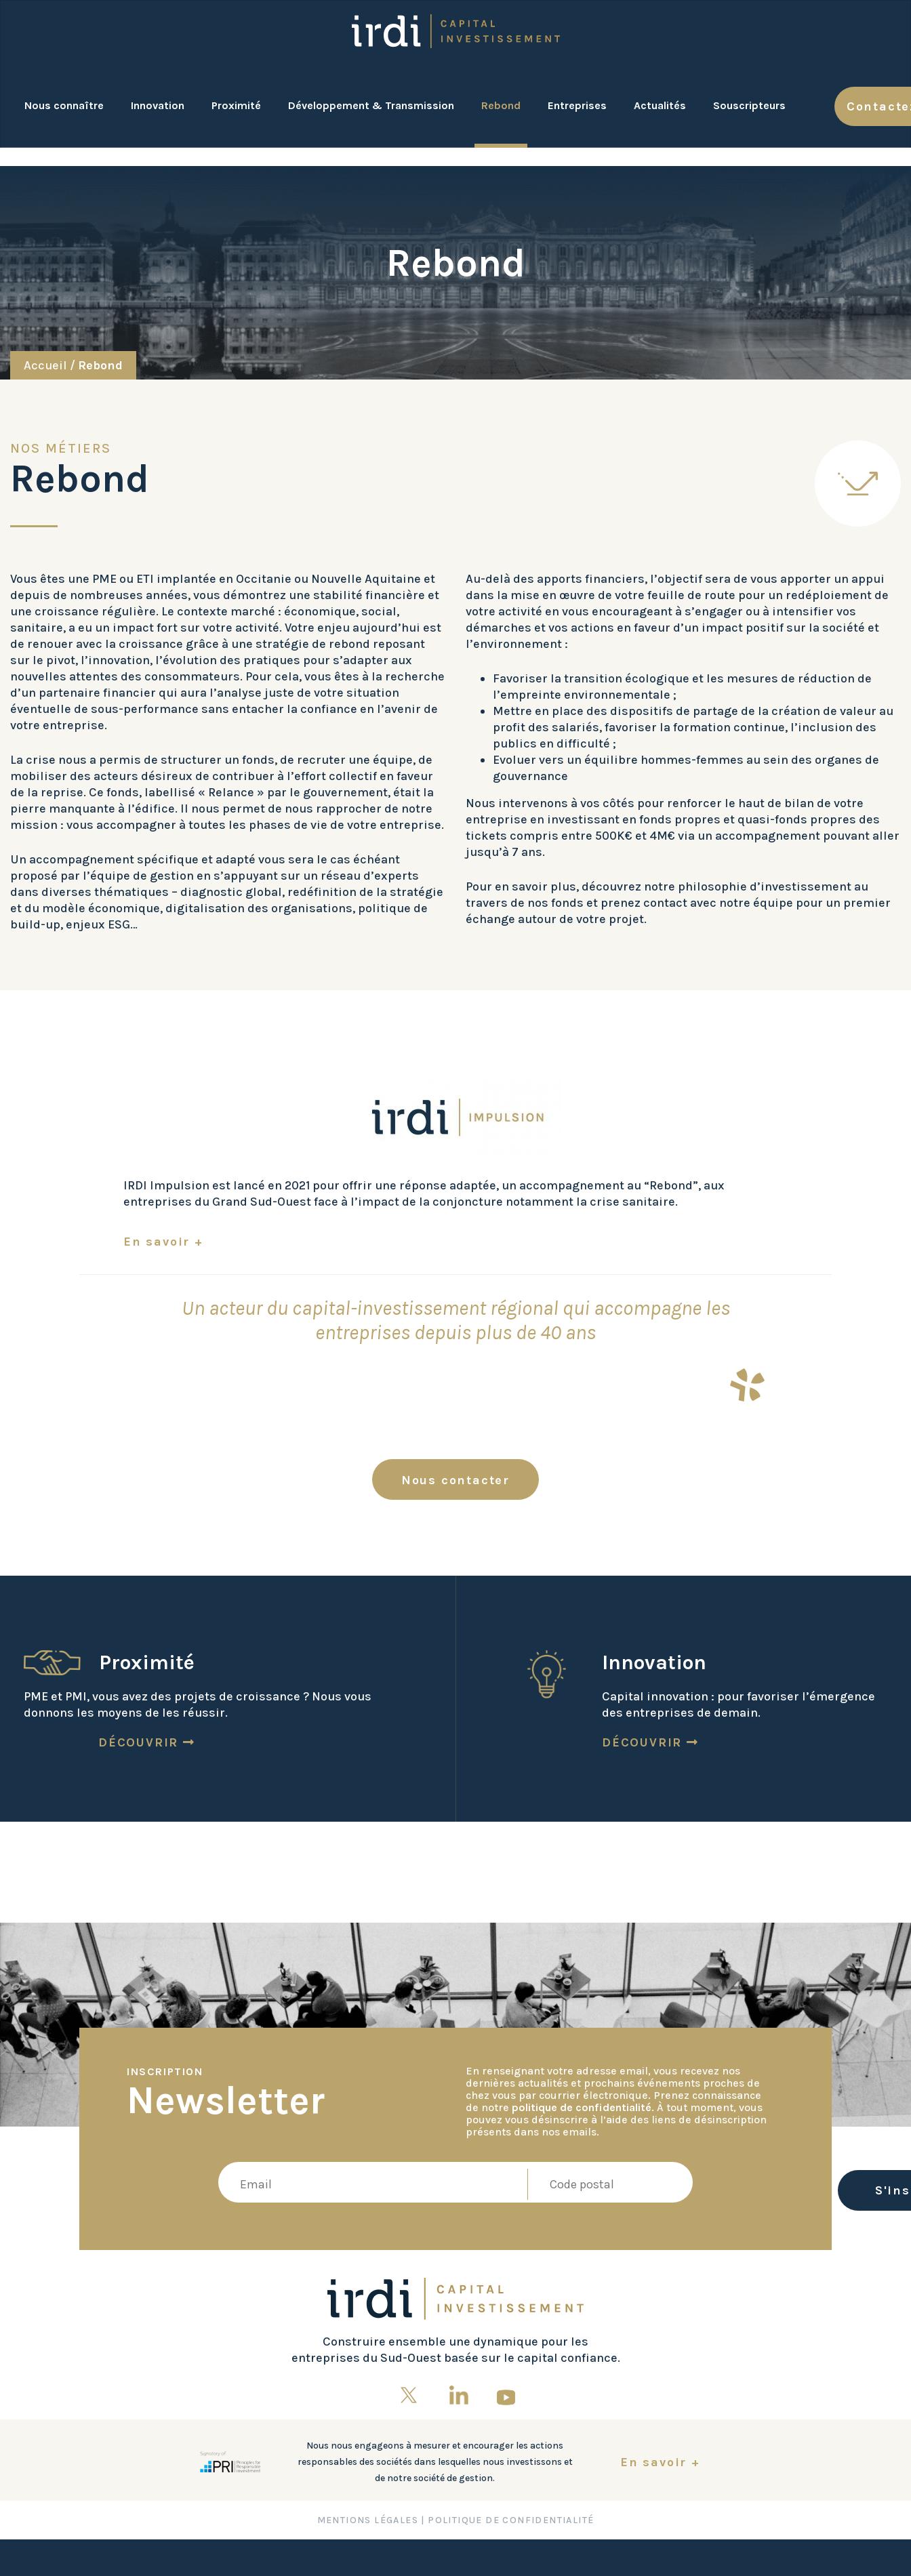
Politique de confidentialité (511, 2520)
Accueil (45, 365)
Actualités (660, 105)
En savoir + (163, 1241)
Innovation (157, 105)
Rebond (501, 105)
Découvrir (146, 1742)
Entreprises (577, 105)
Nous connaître (64, 105)
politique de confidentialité (581, 2107)
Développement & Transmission (371, 105)
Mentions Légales (367, 2520)
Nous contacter (455, 1480)
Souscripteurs (749, 105)
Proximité (236, 105)
